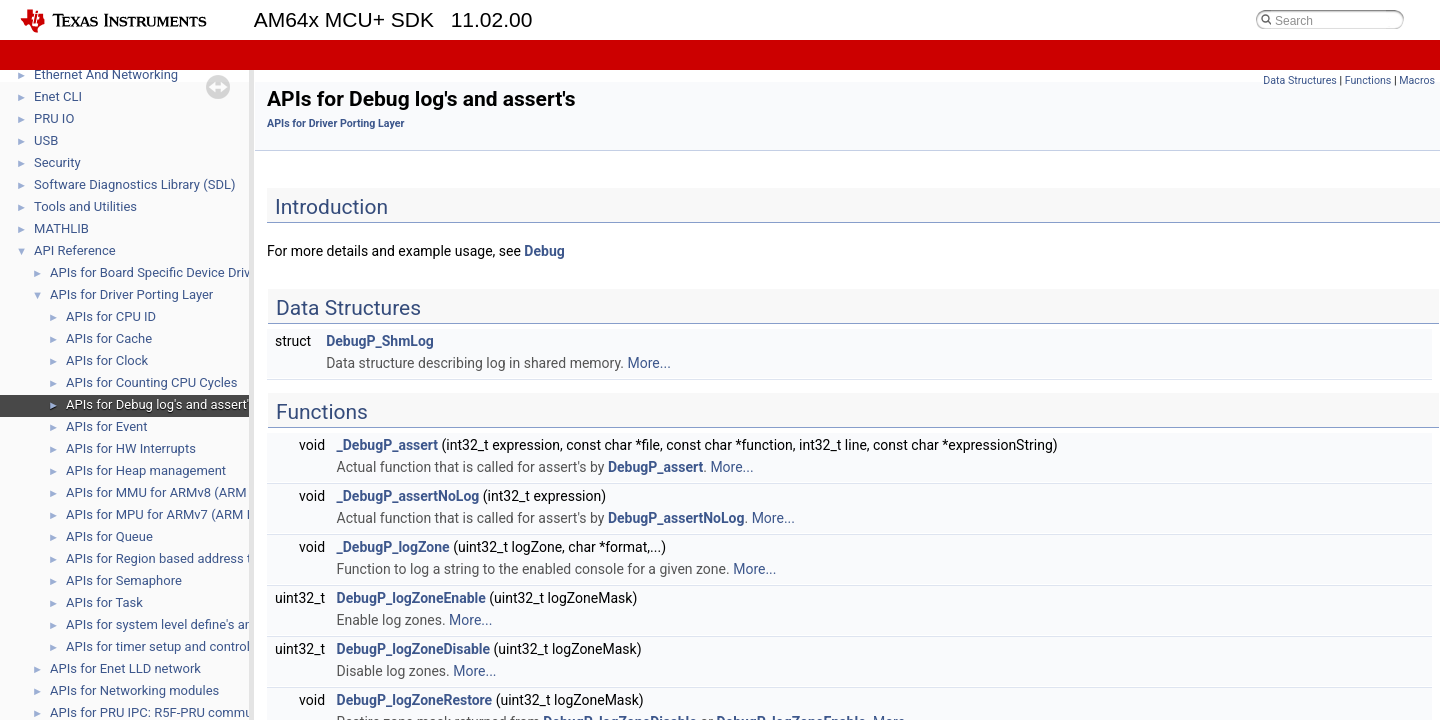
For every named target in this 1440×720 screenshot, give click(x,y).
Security (57, 162)
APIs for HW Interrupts (131, 448)
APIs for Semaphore (124, 580)
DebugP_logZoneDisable (414, 649)
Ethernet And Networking (106, 74)
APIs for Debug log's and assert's (160, 404)
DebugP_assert (655, 467)
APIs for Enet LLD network (125, 668)
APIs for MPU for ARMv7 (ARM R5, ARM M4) (194, 514)
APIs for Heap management (146, 470)
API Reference (75, 250)
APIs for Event (106, 426)
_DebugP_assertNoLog (408, 496)
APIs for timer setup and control (158, 646)
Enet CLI (58, 96)
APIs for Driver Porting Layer (131, 294)
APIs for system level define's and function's (192, 624)
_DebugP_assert (388, 445)
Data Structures (1300, 80)
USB (46, 140)
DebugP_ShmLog (380, 341)
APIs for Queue (109, 536)
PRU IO (54, 118)
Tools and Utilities (85, 206)
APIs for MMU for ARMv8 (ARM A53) (171, 492)
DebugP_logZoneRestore (415, 700)
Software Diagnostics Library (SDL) (134, 184)
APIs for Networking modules (134, 690)
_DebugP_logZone (393, 547)
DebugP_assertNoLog (676, 518)
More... (649, 363)
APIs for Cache (109, 338)
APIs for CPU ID (111, 316)
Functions (1368, 80)
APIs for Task (104, 602)
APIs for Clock (107, 360)
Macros (1417, 80)
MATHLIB (61, 228)
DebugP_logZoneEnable (411, 598)
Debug (544, 251)
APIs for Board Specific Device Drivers (159, 272)
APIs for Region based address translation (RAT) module (228, 558)
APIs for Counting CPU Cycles (151, 382)
